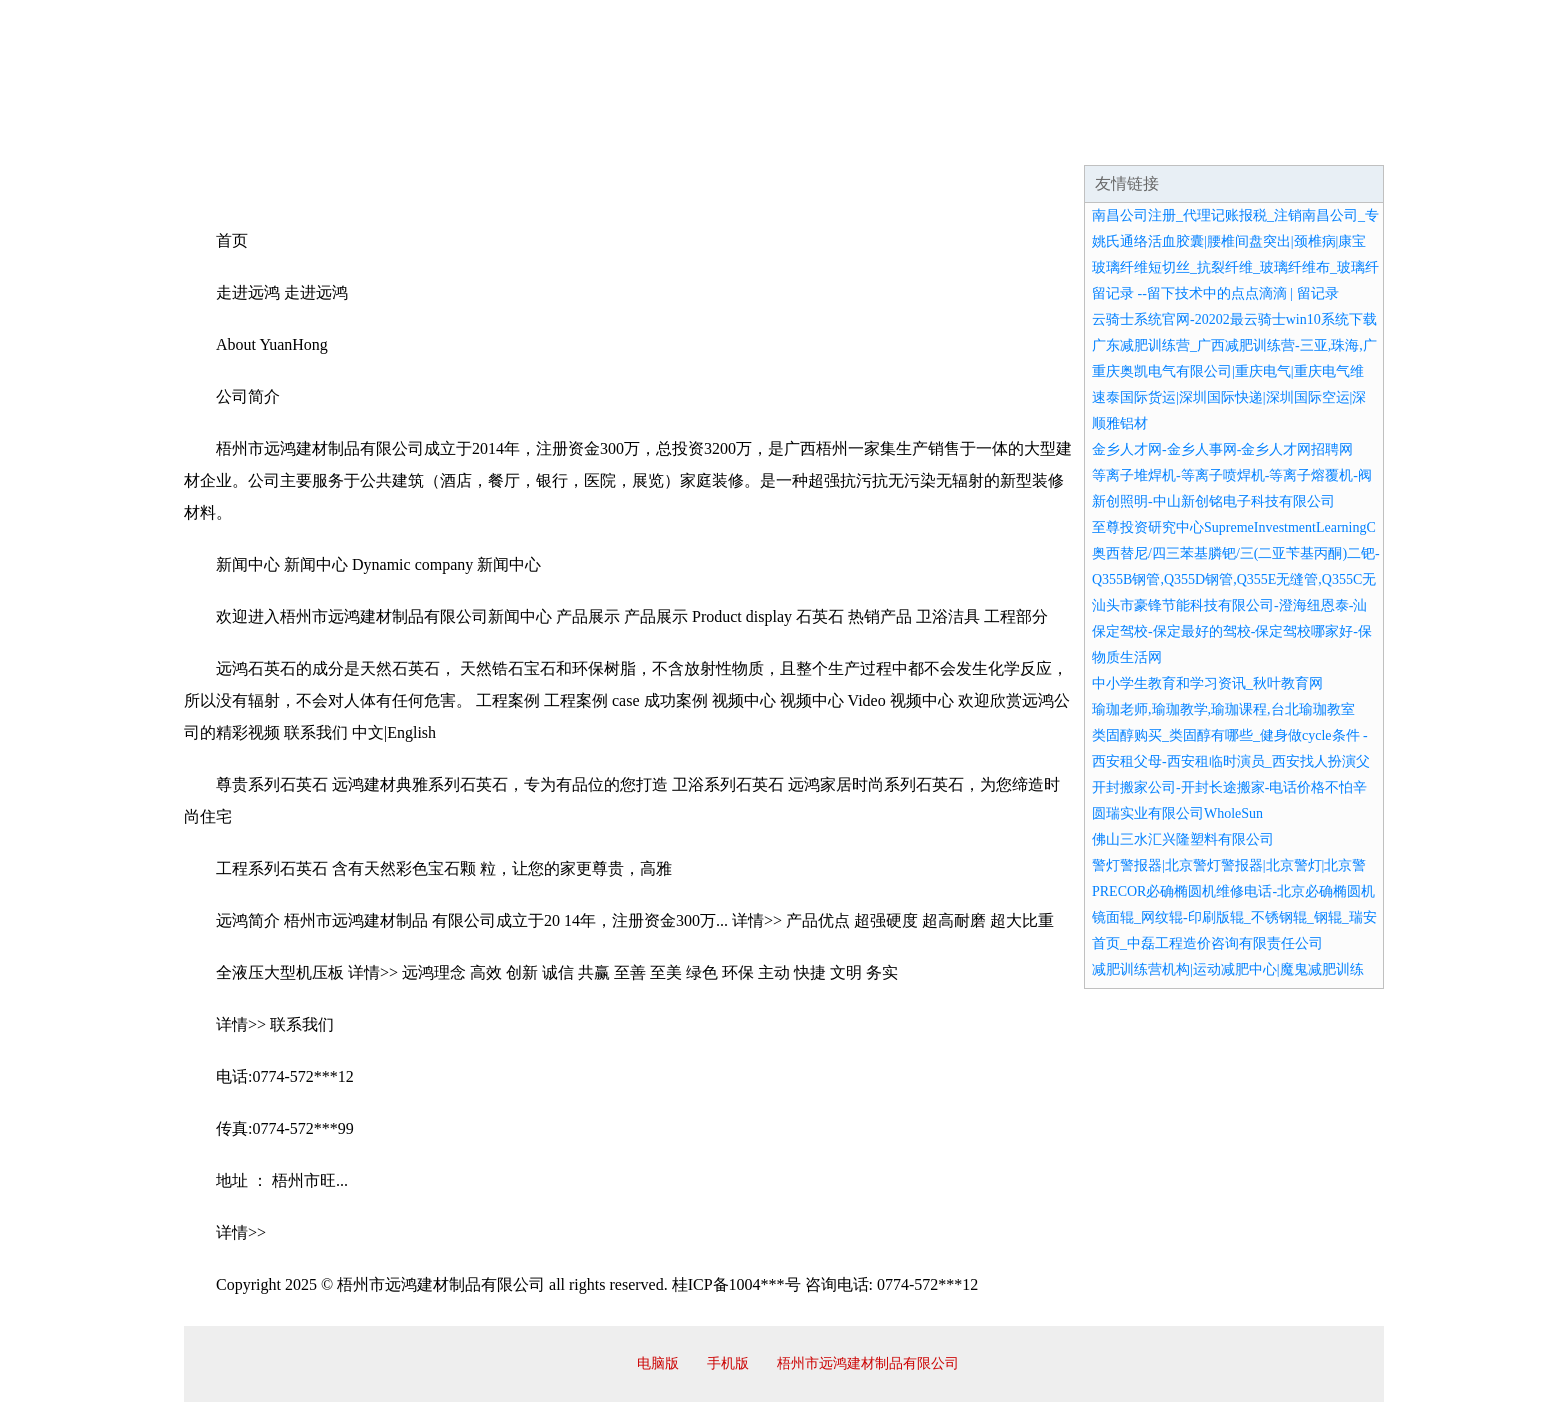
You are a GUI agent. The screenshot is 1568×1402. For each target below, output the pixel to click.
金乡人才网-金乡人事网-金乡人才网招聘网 (1222, 449)
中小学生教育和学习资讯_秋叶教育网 (1207, 683)
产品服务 (608, 140)
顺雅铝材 (1120, 423)
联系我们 (1088, 140)
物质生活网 (1127, 657)
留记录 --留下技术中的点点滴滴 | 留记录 (1215, 293)
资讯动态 (1208, 140)
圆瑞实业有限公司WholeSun (1177, 813)
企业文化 (488, 140)
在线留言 (1328, 140)
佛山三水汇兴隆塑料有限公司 (1183, 839)
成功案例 (728, 140)
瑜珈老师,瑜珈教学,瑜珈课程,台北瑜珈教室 (1223, 709)
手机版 (728, 1363)
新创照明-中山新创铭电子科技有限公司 (1213, 501)
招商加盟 (848, 140)
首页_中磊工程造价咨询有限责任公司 (1207, 943)
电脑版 (658, 1363)
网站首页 (248, 140)
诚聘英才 (968, 140)
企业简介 (368, 140)
